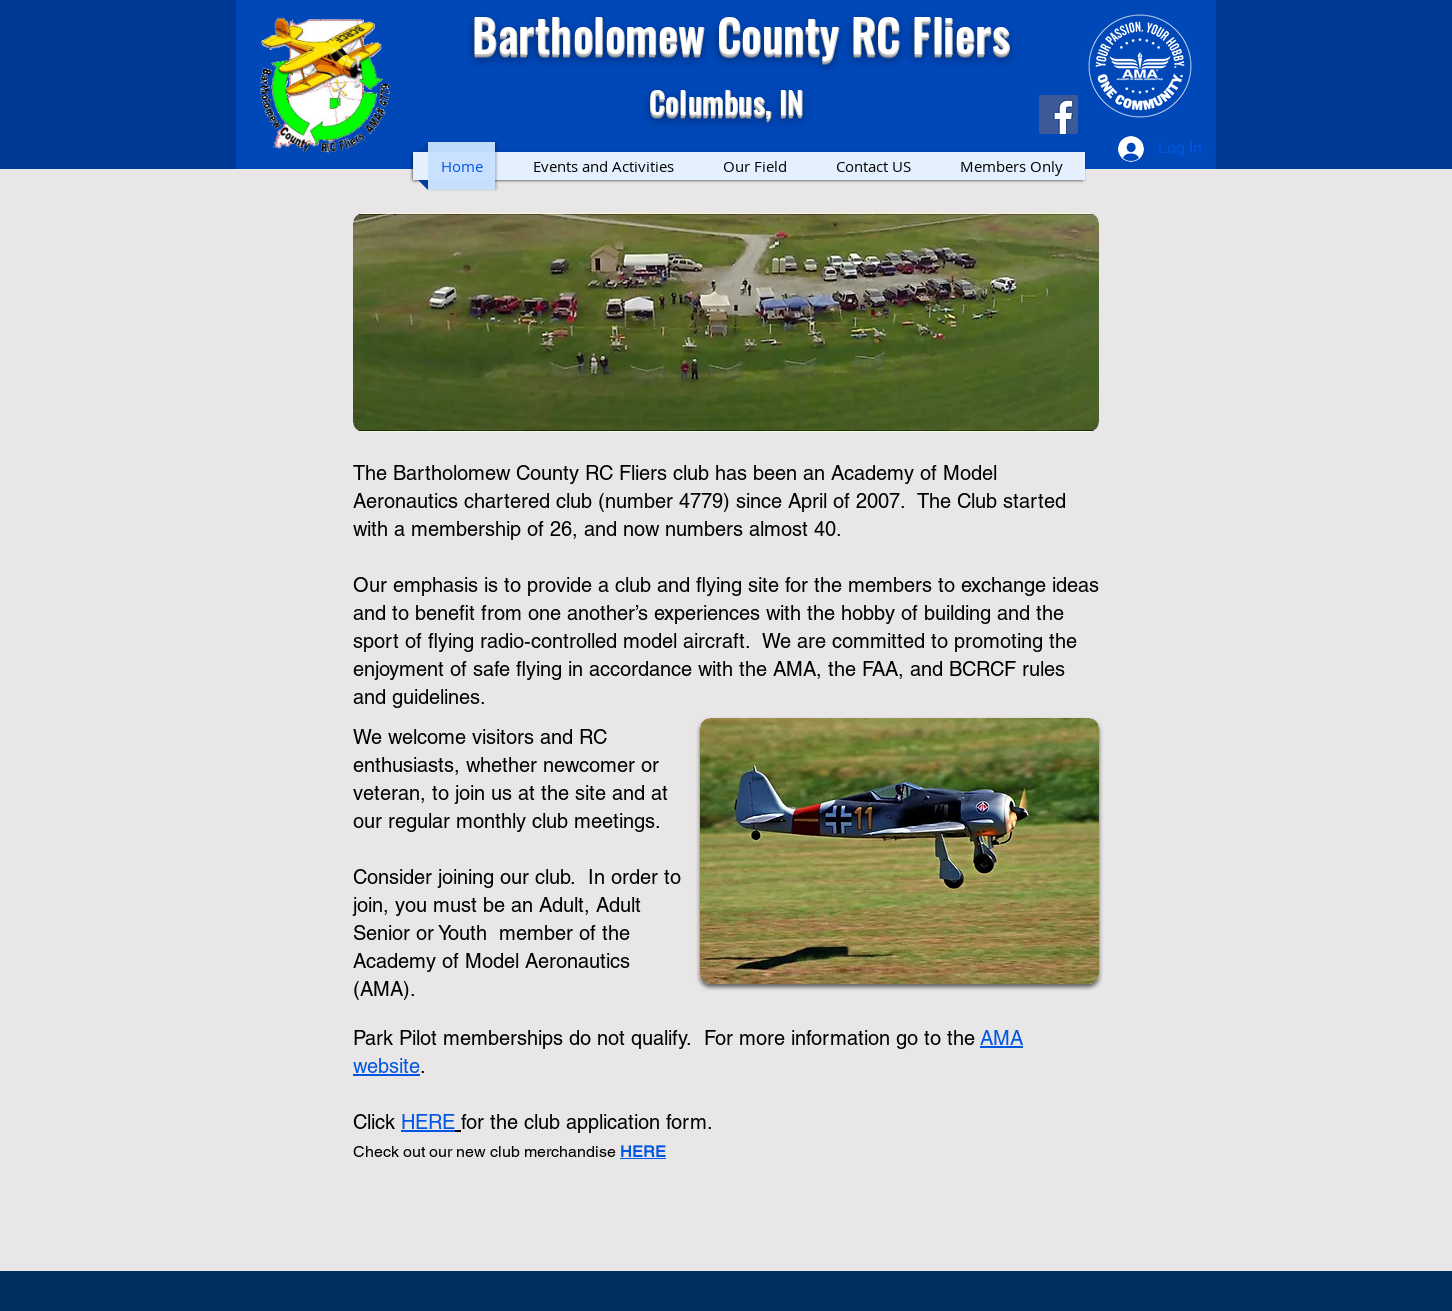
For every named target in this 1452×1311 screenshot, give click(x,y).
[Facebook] (1058, 114)
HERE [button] (643, 1151)
